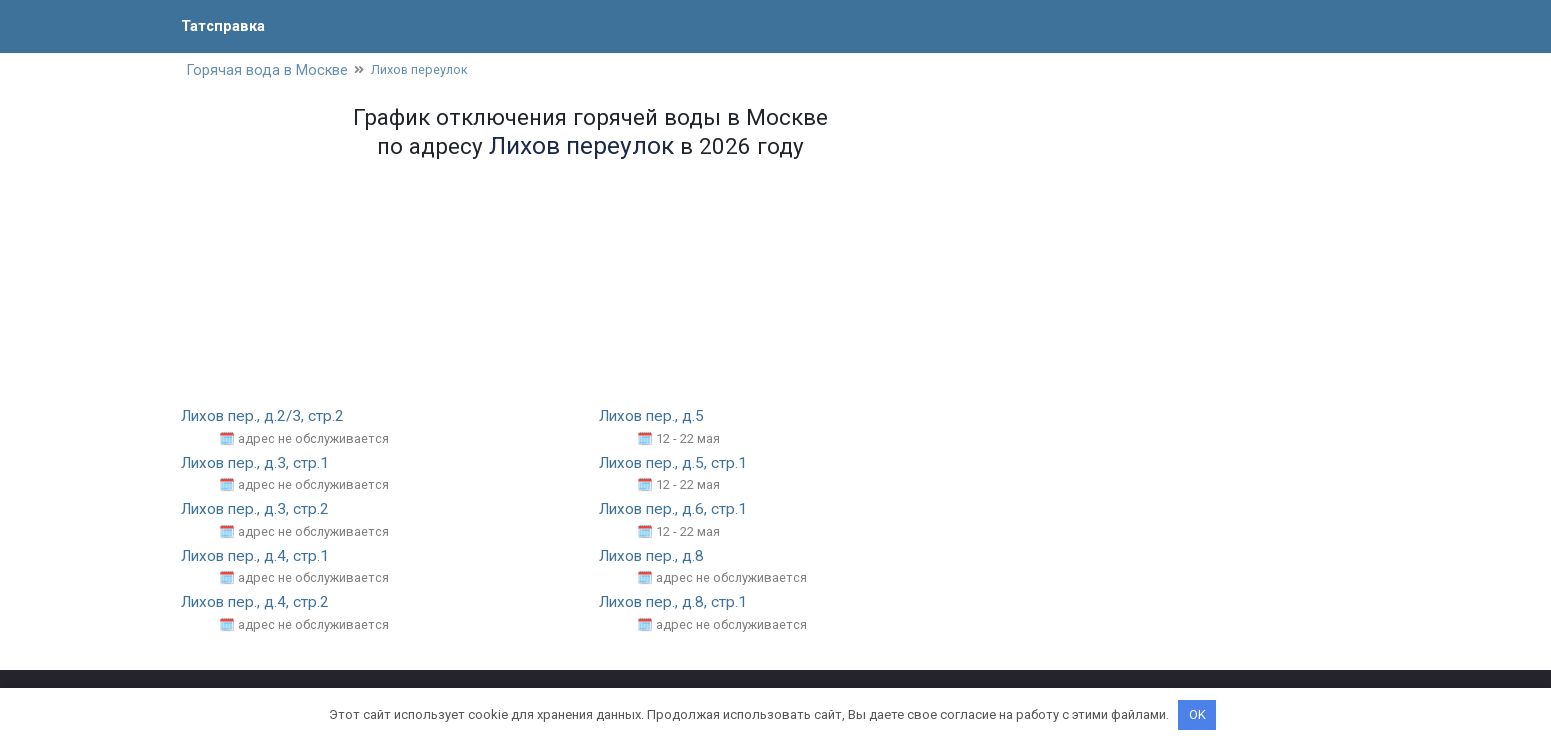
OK (1197, 714)
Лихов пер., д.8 (654, 556)
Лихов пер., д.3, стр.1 (258, 464)
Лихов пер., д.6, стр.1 (676, 510)
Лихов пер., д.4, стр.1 (258, 556)
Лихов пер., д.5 (654, 417)
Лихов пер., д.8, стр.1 (676, 603)
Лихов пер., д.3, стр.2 (258, 510)
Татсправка (226, 25)
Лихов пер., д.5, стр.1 (676, 464)
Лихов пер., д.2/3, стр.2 (266, 417)
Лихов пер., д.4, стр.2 (258, 603)
